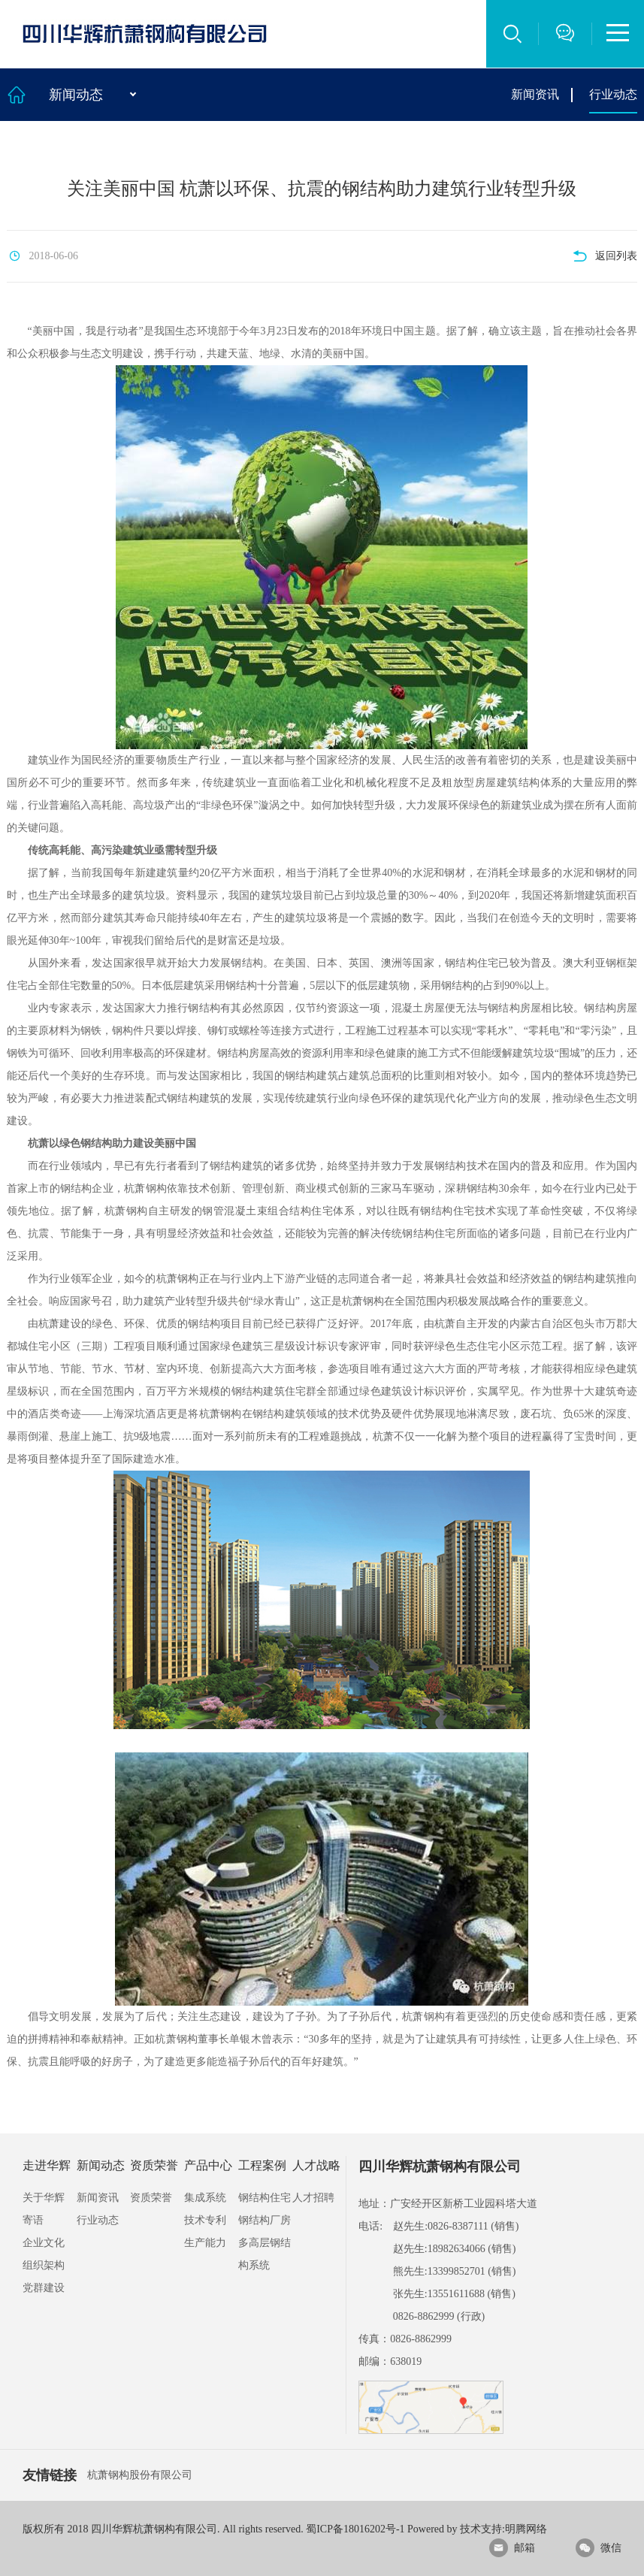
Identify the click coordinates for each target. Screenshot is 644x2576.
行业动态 (613, 94)
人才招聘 (313, 2197)
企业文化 (44, 2242)
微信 (598, 2547)
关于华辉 (44, 2197)
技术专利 (205, 2220)
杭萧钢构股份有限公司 (139, 2475)
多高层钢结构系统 (264, 2254)
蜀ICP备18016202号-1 (355, 2529)
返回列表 (605, 256)
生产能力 (205, 2242)
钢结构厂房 (264, 2220)
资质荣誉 (151, 2197)
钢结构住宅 (264, 2197)
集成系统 (205, 2197)
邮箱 (512, 2547)
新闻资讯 (535, 94)
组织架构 (44, 2265)
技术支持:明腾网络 (503, 2529)
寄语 (33, 2220)
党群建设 (44, 2287)
